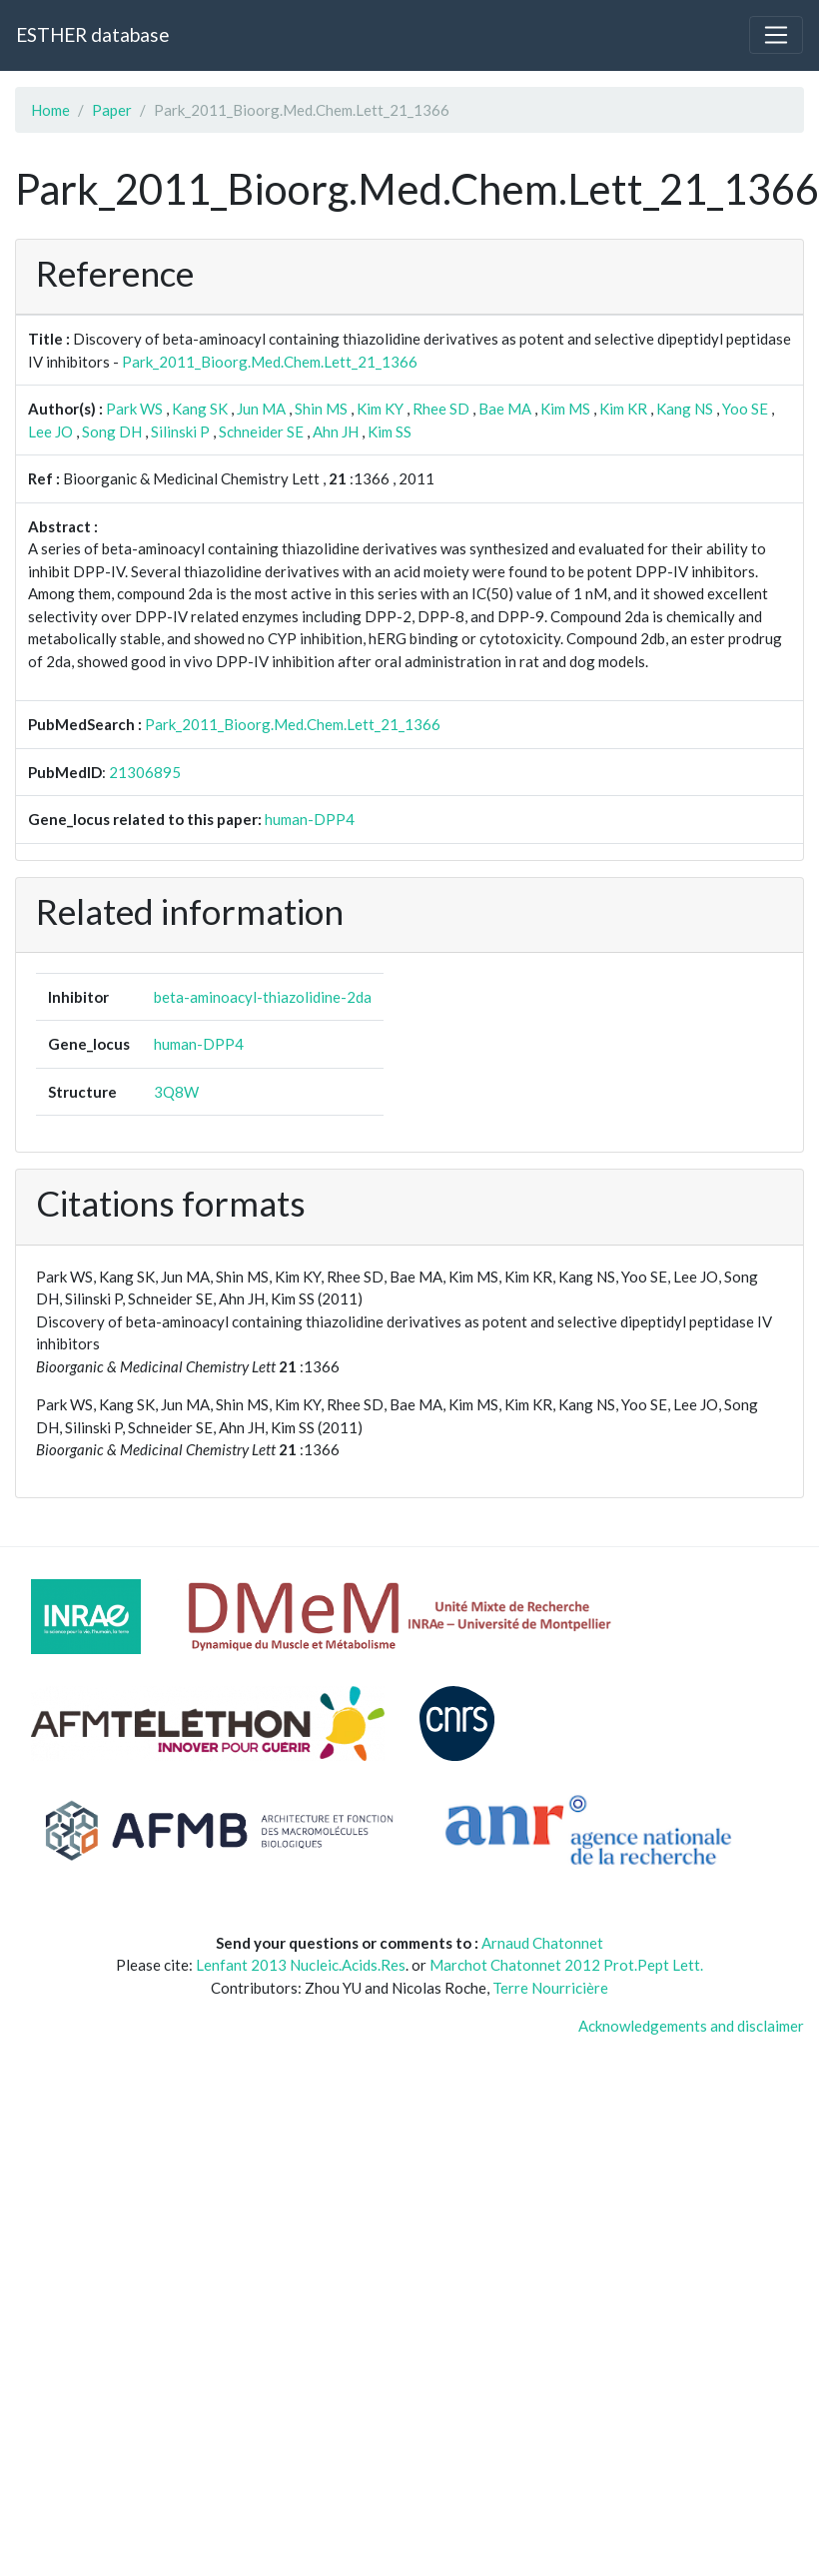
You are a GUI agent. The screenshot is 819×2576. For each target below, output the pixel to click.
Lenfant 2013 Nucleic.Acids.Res (301, 1965)
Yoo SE (745, 409)
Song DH (112, 431)
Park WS (134, 409)
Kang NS (684, 409)
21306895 (145, 772)
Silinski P (180, 431)
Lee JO (50, 431)
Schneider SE (261, 431)
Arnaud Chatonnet (542, 1943)
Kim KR (623, 409)
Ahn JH (336, 431)
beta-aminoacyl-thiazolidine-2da (263, 997)
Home (50, 110)
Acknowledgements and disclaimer (691, 2026)
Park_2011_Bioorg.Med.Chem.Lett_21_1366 (269, 362)
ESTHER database (92, 34)
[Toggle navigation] (776, 35)
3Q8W (176, 1092)
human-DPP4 (310, 819)
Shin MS (321, 409)
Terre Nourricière (550, 1988)
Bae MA (504, 409)
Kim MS (565, 409)
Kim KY (380, 409)
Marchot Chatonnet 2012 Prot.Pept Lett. (566, 1965)
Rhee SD (440, 409)
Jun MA (261, 409)
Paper (112, 110)
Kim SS (389, 431)
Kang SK (200, 409)
